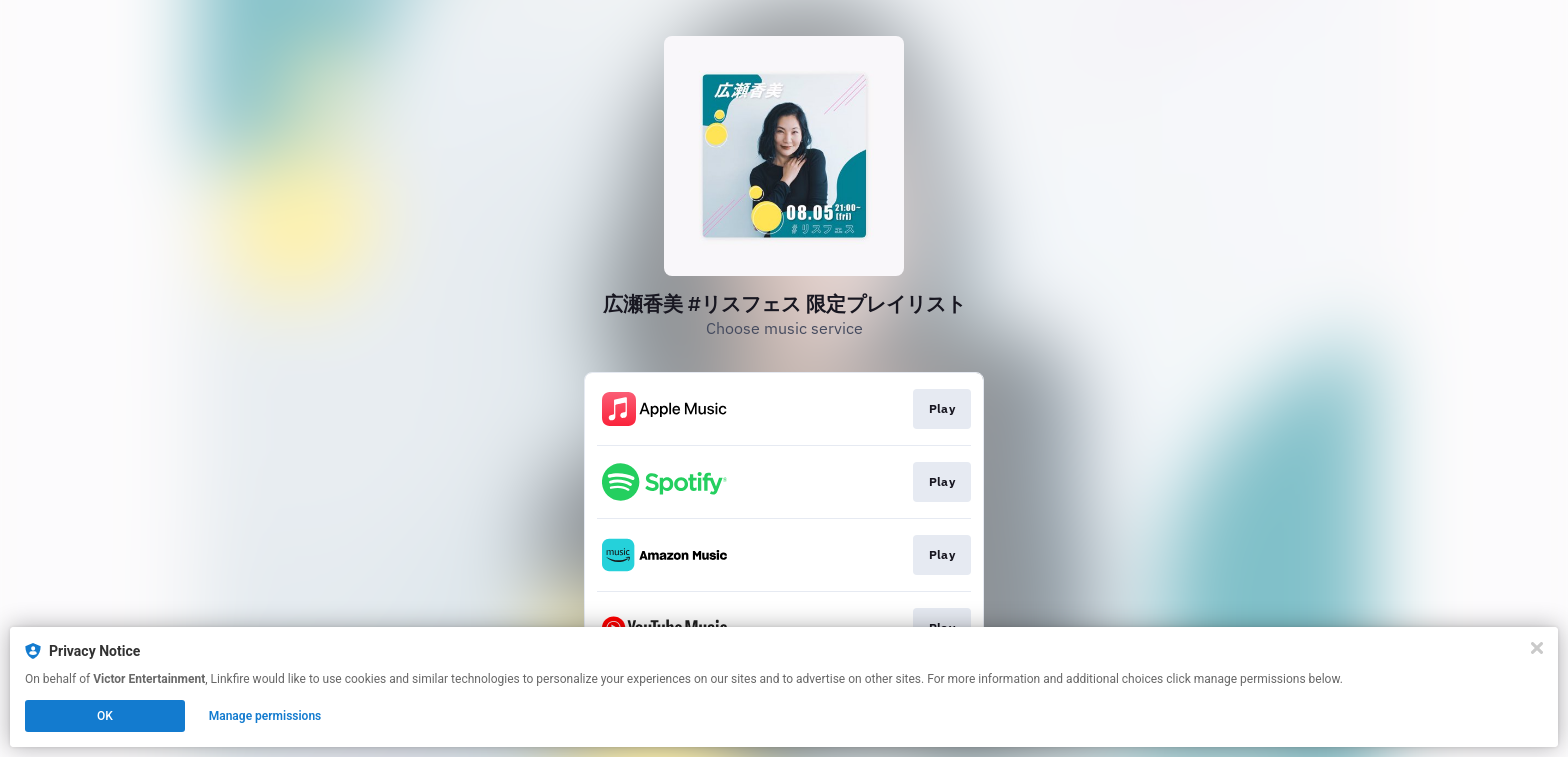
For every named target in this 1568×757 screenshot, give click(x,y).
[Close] (1537, 648)
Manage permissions (265, 716)
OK (105, 716)
